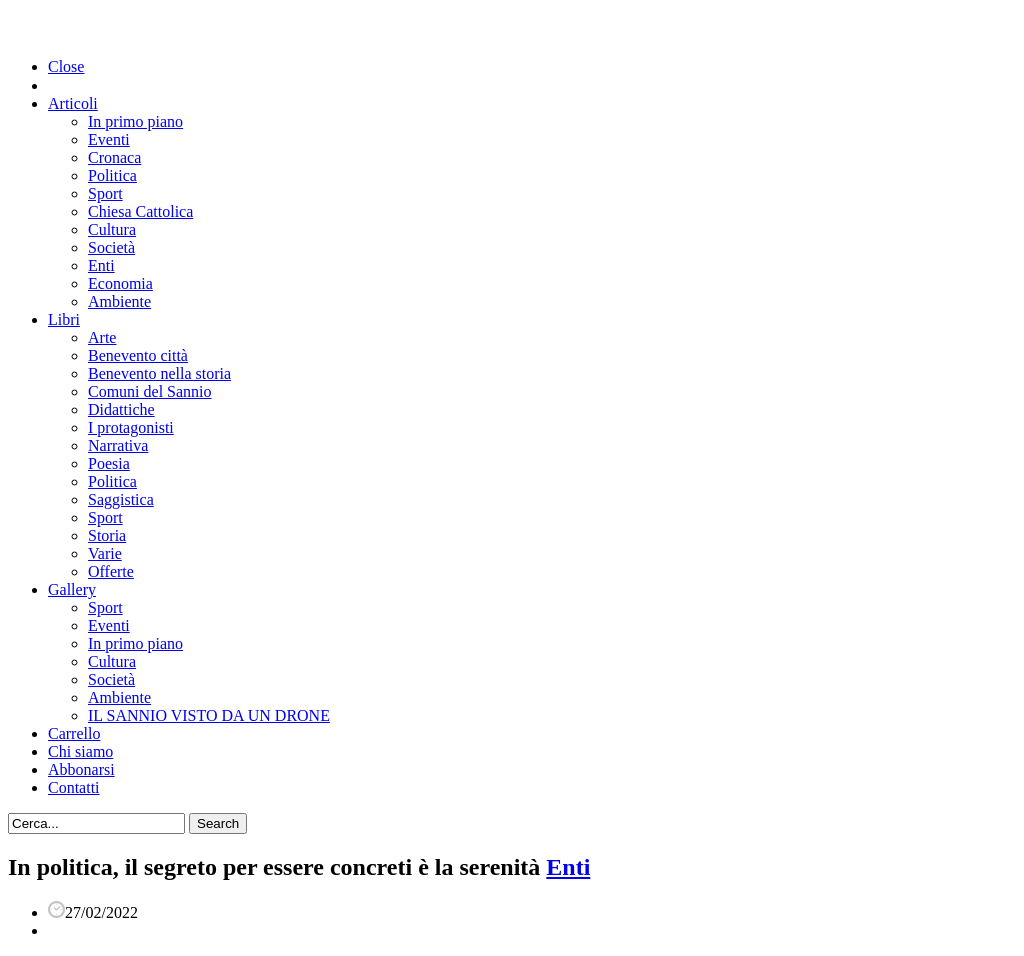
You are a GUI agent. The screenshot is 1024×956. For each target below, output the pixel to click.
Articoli (73, 103)
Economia (120, 283)
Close (66, 66)
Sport (105, 193)
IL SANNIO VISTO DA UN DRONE (209, 715)
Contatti (74, 787)
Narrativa (118, 445)
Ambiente (119, 301)
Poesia (109, 463)
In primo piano (135, 121)
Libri (64, 319)
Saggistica (121, 499)
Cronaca (114, 157)
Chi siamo (80, 751)
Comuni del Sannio (150, 391)
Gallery (72, 589)
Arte (102, 337)
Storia (107, 535)
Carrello (74, 733)
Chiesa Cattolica (140, 211)
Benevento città (138, 355)
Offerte (111, 571)
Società (111, 247)
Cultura (112, 229)
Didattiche (121, 409)
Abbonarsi (81, 769)
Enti (101, 265)
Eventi (109, 139)
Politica (112, 175)
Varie (105, 553)
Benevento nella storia (159, 373)
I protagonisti (131, 427)
